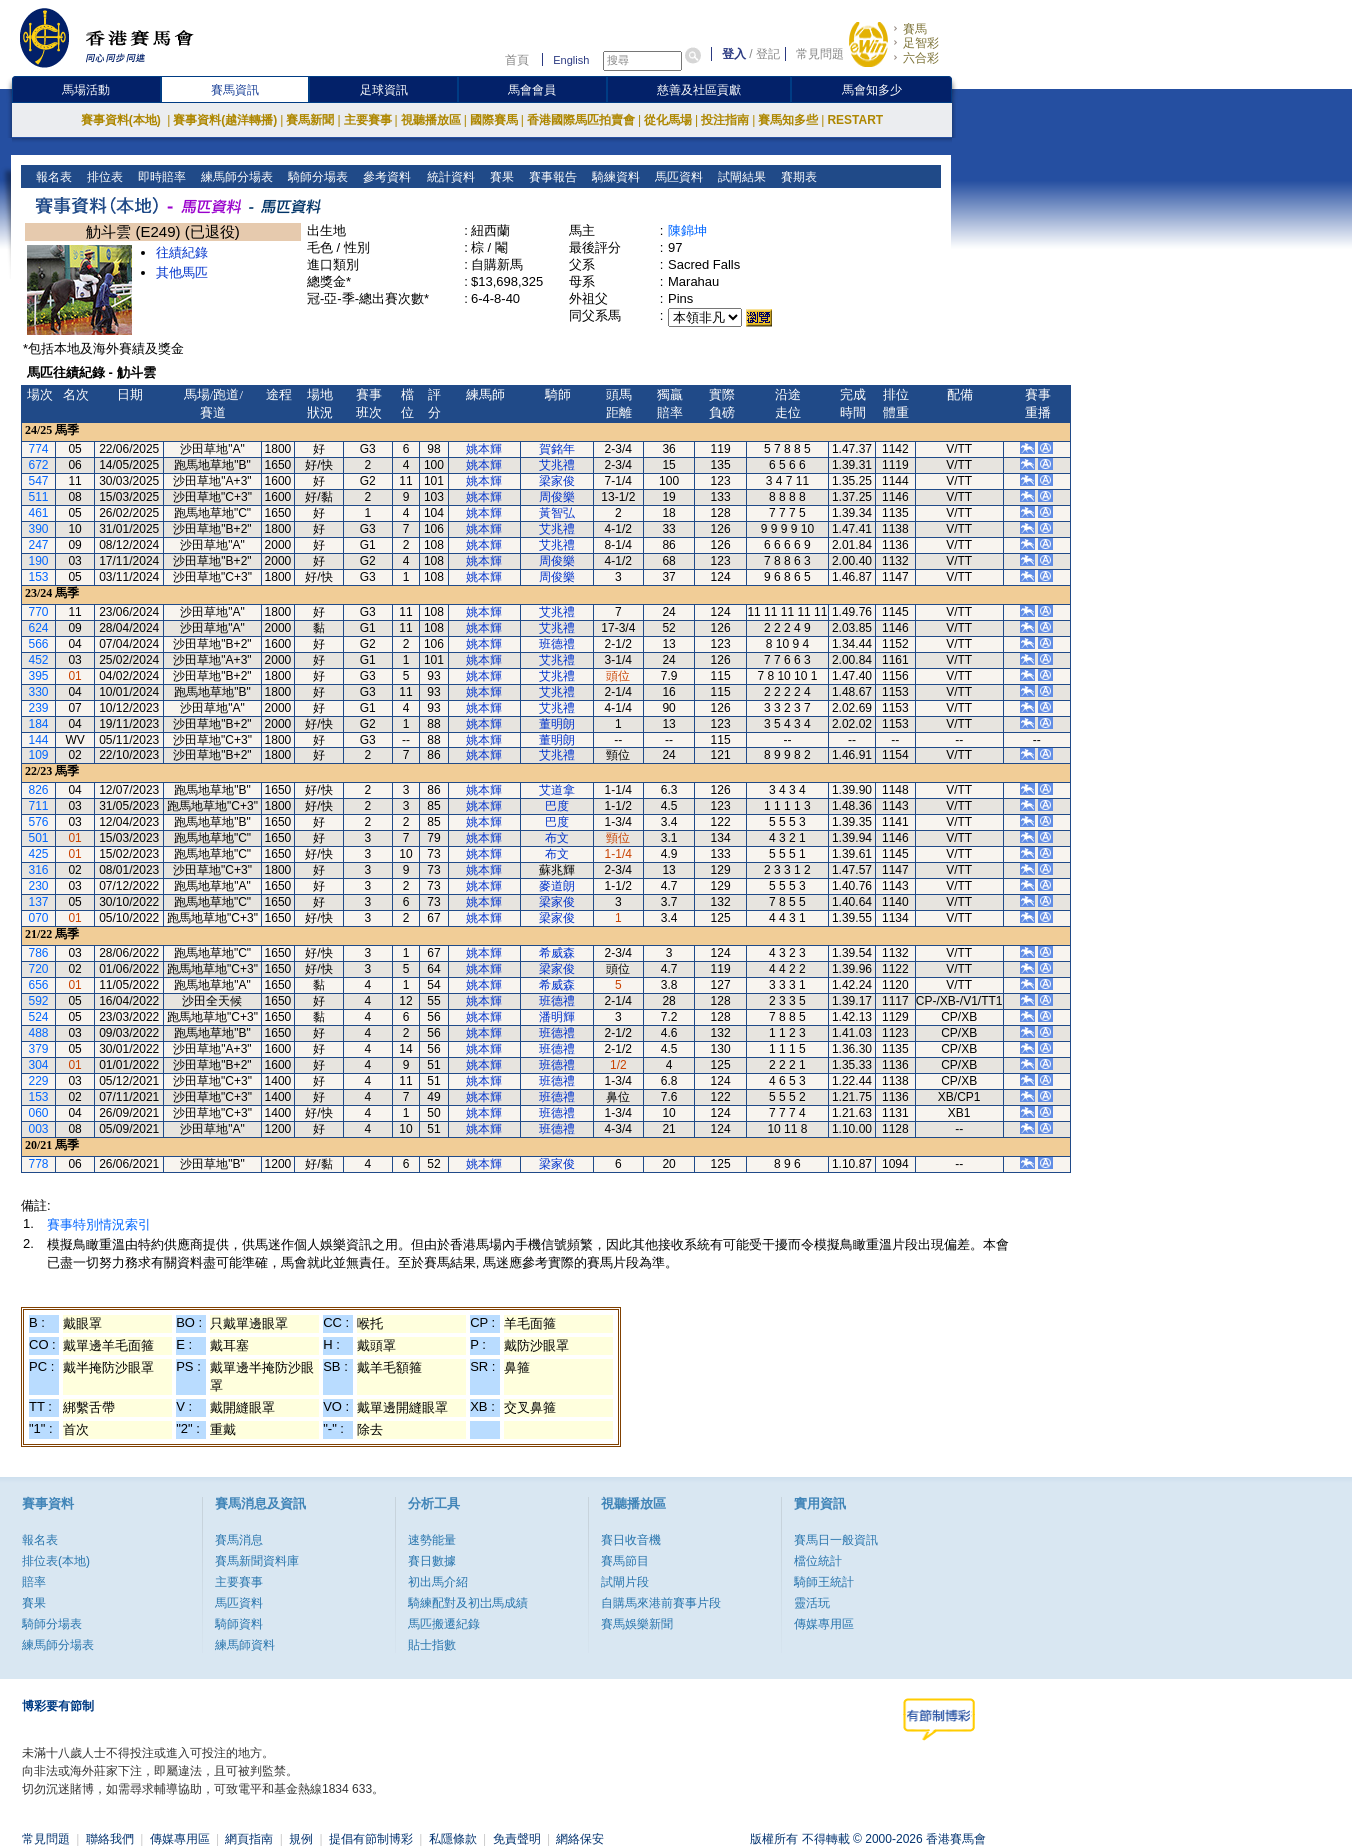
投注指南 (725, 120)
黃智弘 (557, 513)
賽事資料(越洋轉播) (225, 120)
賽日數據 (432, 1561)
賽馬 (915, 29)
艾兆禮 (557, 465)
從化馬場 (668, 120)
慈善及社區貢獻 (699, 90)
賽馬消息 (239, 1540)
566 (39, 644)
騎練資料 (613, 177)
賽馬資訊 (235, 90)
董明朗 (557, 724)
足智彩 (921, 43)
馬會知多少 (872, 90)
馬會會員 (532, 90)
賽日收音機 (631, 1540)
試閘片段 (625, 1582)
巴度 (557, 806)
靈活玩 (812, 1603)
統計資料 (448, 177)
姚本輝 (484, 449)
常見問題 (820, 54)
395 (39, 676)
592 (39, 1001)
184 (39, 724)
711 (39, 806)
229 (39, 1081)
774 (39, 449)
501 (39, 838)
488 (39, 1033)
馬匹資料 (676, 177)
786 (39, 953)
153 (39, 577)
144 (39, 740)
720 (39, 969)
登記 (768, 54)
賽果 (499, 177)
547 (39, 481)
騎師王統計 (824, 1582)
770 (39, 612)
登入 (734, 54)
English (571, 60)
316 (39, 870)
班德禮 (557, 644)
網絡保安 (580, 1839)
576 (39, 822)
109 (39, 755)
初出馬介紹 (438, 1582)
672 (39, 465)
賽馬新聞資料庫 (257, 1561)
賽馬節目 (625, 1561)
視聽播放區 (431, 120)
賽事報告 (550, 177)
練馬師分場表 (235, 177)
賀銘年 (557, 449)
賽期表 (796, 177)
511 (39, 497)
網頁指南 (249, 1839)
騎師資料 (239, 1624)
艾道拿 (557, 790)
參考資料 (385, 177)
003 (39, 1129)
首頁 (517, 60)
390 (39, 529)
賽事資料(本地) (122, 120)
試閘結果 (739, 177)
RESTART (855, 120)
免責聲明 (517, 1839)
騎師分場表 (316, 177)
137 (39, 902)
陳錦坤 (687, 230)
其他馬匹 (182, 272)
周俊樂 (557, 497)
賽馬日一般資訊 (836, 1540)
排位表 (103, 177)
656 (39, 985)
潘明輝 (557, 1017)
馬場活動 (86, 90)
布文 (557, 838)
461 (39, 513)
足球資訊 (384, 90)
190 (39, 561)
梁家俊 (557, 481)
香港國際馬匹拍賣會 (581, 120)
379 (39, 1049)
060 (39, 1113)
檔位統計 (818, 1561)
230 (39, 886)
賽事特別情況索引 (99, 1224)
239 (39, 708)
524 (39, 1017)
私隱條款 (453, 1839)
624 (39, 628)
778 (39, 1164)
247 (39, 545)
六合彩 (921, 58)
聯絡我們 (110, 1839)
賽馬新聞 (310, 120)
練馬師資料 (245, 1645)
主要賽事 (368, 120)
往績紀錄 (182, 252)
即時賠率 (160, 177)
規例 (301, 1839)
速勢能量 (432, 1540)
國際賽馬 (494, 120)
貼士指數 (432, 1645)
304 (39, 1065)
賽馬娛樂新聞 (637, 1624)
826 (39, 790)
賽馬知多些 (788, 120)
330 (39, 692)
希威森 (557, 953)
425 (39, 854)
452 (39, 660)
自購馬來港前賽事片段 (661, 1603)
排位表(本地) (56, 1561)
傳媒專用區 (824, 1624)
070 (39, 918)
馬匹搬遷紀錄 (444, 1624)
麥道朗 (557, 886)
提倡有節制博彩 (371, 1839)
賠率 (34, 1582)
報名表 (52, 177)
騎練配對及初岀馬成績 (468, 1603)
